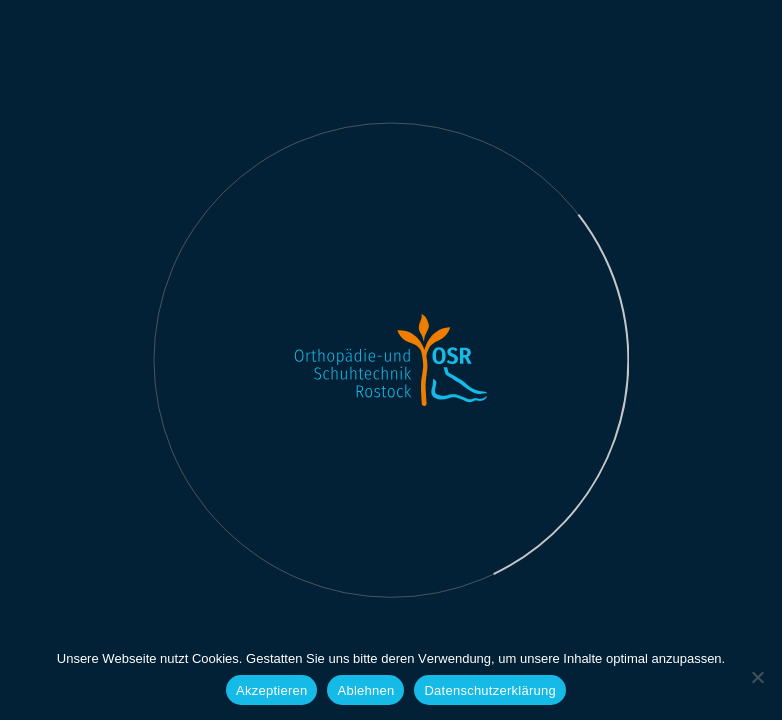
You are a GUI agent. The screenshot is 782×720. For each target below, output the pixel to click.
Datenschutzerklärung (489, 690)
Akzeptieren (271, 690)
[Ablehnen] (757, 677)
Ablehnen (365, 690)
